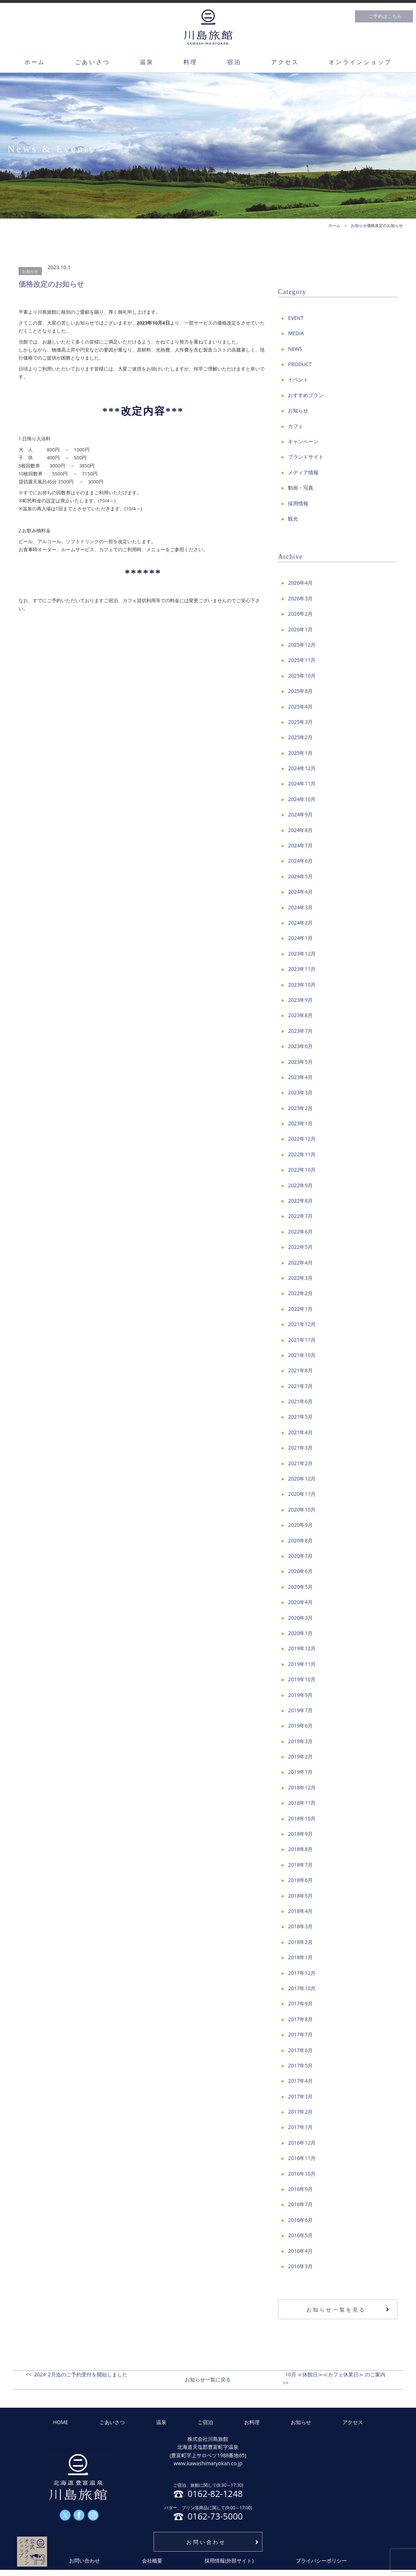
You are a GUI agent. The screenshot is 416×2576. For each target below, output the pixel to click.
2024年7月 (300, 845)
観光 (293, 518)
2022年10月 (302, 1169)
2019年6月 (300, 1725)
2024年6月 (300, 860)
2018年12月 (302, 1787)
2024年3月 (300, 907)
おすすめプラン (306, 395)
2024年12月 (302, 768)
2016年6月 (300, 2219)
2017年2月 (300, 2111)
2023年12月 (302, 953)
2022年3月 (300, 1277)
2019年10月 (302, 1679)
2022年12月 (302, 1138)
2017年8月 (300, 2019)
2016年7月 (300, 2204)
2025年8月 (300, 690)
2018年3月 (300, 1926)
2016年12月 (302, 2142)
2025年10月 (302, 675)
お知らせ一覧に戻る (208, 2379)
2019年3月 (300, 1741)
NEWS (295, 348)
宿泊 (234, 62)
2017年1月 (300, 2127)
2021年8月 (300, 1370)
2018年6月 (300, 1880)
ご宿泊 (205, 2422)
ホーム (34, 62)
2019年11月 (302, 1664)
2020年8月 (300, 1540)
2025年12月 (302, 644)
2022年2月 (300, 1293)
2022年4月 (300, 1262)
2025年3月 (300, 721)
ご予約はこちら (385, 16)
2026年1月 (300, 629)
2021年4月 (300, 1432)
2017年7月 (300, 2034)
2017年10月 (302, 1988)
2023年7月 (300, 1030)
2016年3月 (300, 2266)
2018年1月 (300, 1957)
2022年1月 (300, 1308)
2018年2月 (300, 1941)
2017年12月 (302, 1972)
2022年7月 (300, 1215)
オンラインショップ (360, 62)
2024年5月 (300, 876)
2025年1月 (300, 752)
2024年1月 (300, 937)
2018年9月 (300, 1833)
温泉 (147, 62)
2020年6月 (300, 1571)
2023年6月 (300, 1046)
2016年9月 (300, 2188)
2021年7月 (300, 1386)
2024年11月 (302, 783)
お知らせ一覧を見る (336, 2309)
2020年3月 (300, 1617)
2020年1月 (300, 1633)
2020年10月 (302, 1509)
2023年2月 (300, 1108)
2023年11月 (302, 968)
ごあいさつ (92, 62)
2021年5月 (300, 1416)
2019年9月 (300, 1694)
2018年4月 (300, 1911)
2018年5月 (300, 1895)
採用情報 (298, 503)
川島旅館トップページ (208, 27)
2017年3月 (300, 2096)
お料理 (251, 2422)
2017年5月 (300, 2065)
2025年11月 (302, 659)
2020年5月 (300, 1586)
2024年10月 (302, 799)
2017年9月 (300, 2003)
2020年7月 (300, 1555)
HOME (60, 2422)
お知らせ (30, 271)
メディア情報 (303, 472)
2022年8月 (300, 1200)
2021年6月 (300, 1401)
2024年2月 (300, 922)
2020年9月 (300, 1524)
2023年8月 (300, 1015)
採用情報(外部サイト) (229, 2560)
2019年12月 (302, 1648)
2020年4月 (300, 1602)
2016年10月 (302, 2173)
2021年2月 (300, 1463)
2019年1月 (300, 1771)
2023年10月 (302, 984)
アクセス (285, 62)
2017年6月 (300, 2050)
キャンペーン (303, 441)
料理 (190, 62)
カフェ (295, 426)
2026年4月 (300, 582)
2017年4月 (300, 2080)
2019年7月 (300, 1710)
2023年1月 (300, 1123)
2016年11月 (302, 2157)
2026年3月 (300, 598)
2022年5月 (300, 1246)
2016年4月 (300, 2250)
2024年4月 (300, 891)
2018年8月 (300, 1849)
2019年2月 (300, 1756)
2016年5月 (300, 2235)
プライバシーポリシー (321, 2560)
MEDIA (296, 333)
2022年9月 (300, 1185)
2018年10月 (302, 1818)
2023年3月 (300, 1092)
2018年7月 (300, 1864)
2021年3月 (300, 1447)
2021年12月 (302, 1324)
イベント (298, 379)
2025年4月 (300, 706)
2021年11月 (302, 1339)
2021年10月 (302, 1355)
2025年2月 (300, 737)
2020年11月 (302, 1493)
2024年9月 (300, 814)
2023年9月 (300, 999)
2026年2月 (300, 613)
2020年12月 (302, 1478)
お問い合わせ (206, 2541)
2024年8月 (300, 830)
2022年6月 (300, 1231)
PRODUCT (300, 364)
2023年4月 (300, 1077)
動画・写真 (300, 487)
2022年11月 (302, 1154)
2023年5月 (300, 1061)
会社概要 (152, 2560)
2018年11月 (302, 1802)
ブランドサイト (306, 456)
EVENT (295, 317)
